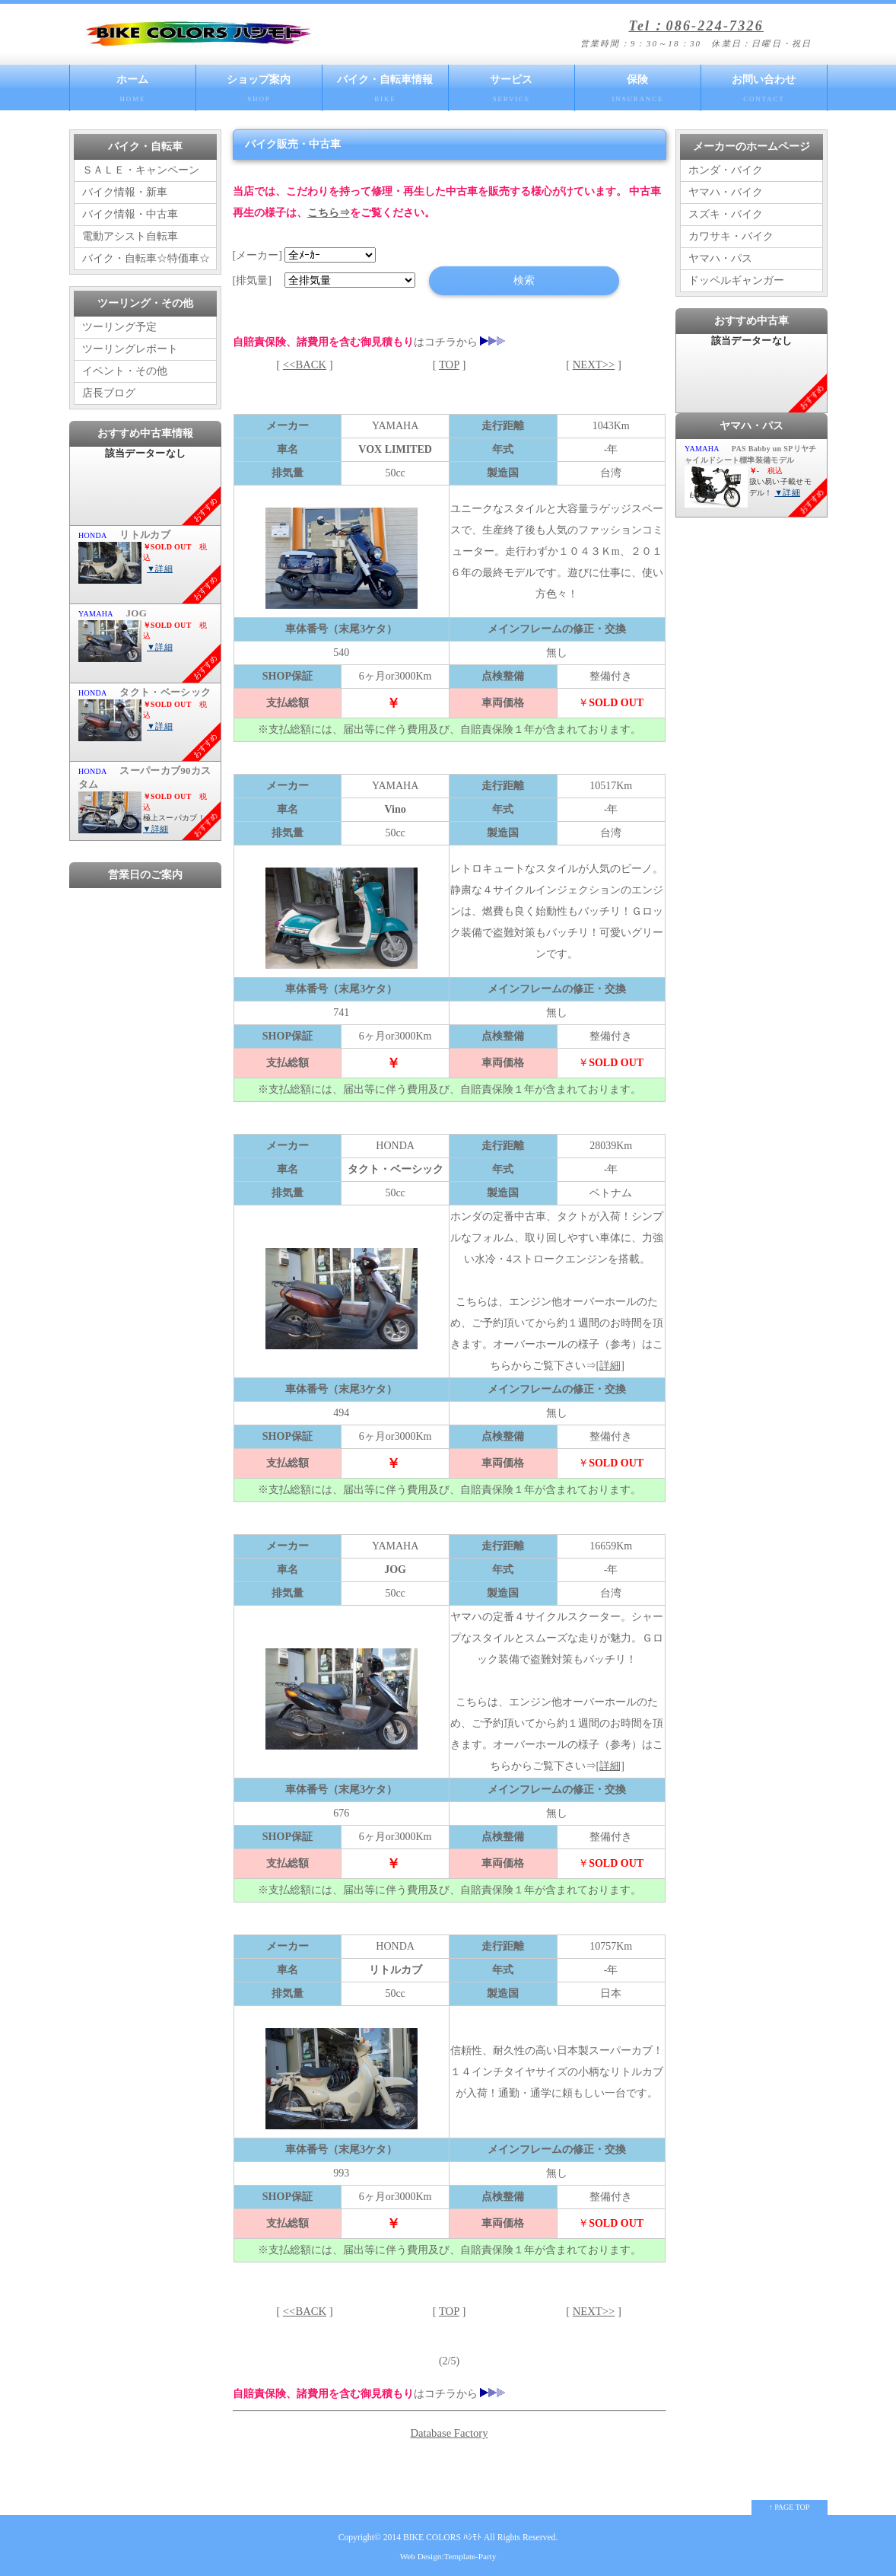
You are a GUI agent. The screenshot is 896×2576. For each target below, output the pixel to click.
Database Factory (449, 2433)
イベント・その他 (124, 371)
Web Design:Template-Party (448, 2556)
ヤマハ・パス (720, 258)
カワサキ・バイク (731, 236)
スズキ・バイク (725, 214)
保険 (638, 92)
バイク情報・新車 (124, 192)
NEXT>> (594, 364)
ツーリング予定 (119, 327)
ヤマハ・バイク (725, 192)
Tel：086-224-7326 (696, 25)
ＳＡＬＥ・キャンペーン (140, 170)
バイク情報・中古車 (130, 214)
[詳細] (610, 1365)
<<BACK (304, 364)
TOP (449, 364)
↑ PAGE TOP (789, 2507)
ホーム (132, 92)
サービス (511, 92)
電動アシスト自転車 (130, 236)
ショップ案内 (259, 92)
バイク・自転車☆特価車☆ (146, 258)
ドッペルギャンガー (736, 280)
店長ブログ (108, 393)
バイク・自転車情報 (385, 92)
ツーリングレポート (130, 349)
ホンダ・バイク (725, 170)
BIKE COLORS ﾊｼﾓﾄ (442, 2538)
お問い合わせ (764, 92)
